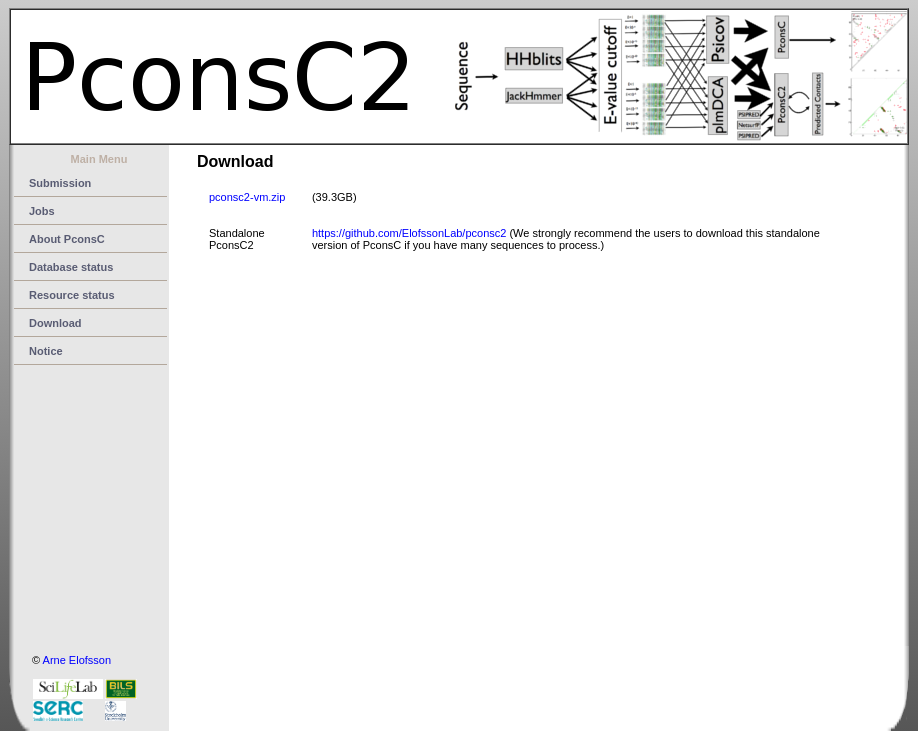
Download (55, 323)
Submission (60, 183)
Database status (71, 267)
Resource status (72, 295)
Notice (46, 351)
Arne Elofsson (77, 660)
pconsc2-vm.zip (247, 197)
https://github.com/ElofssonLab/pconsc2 (409, 233)
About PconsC (67, 239)
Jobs (42, 211)
